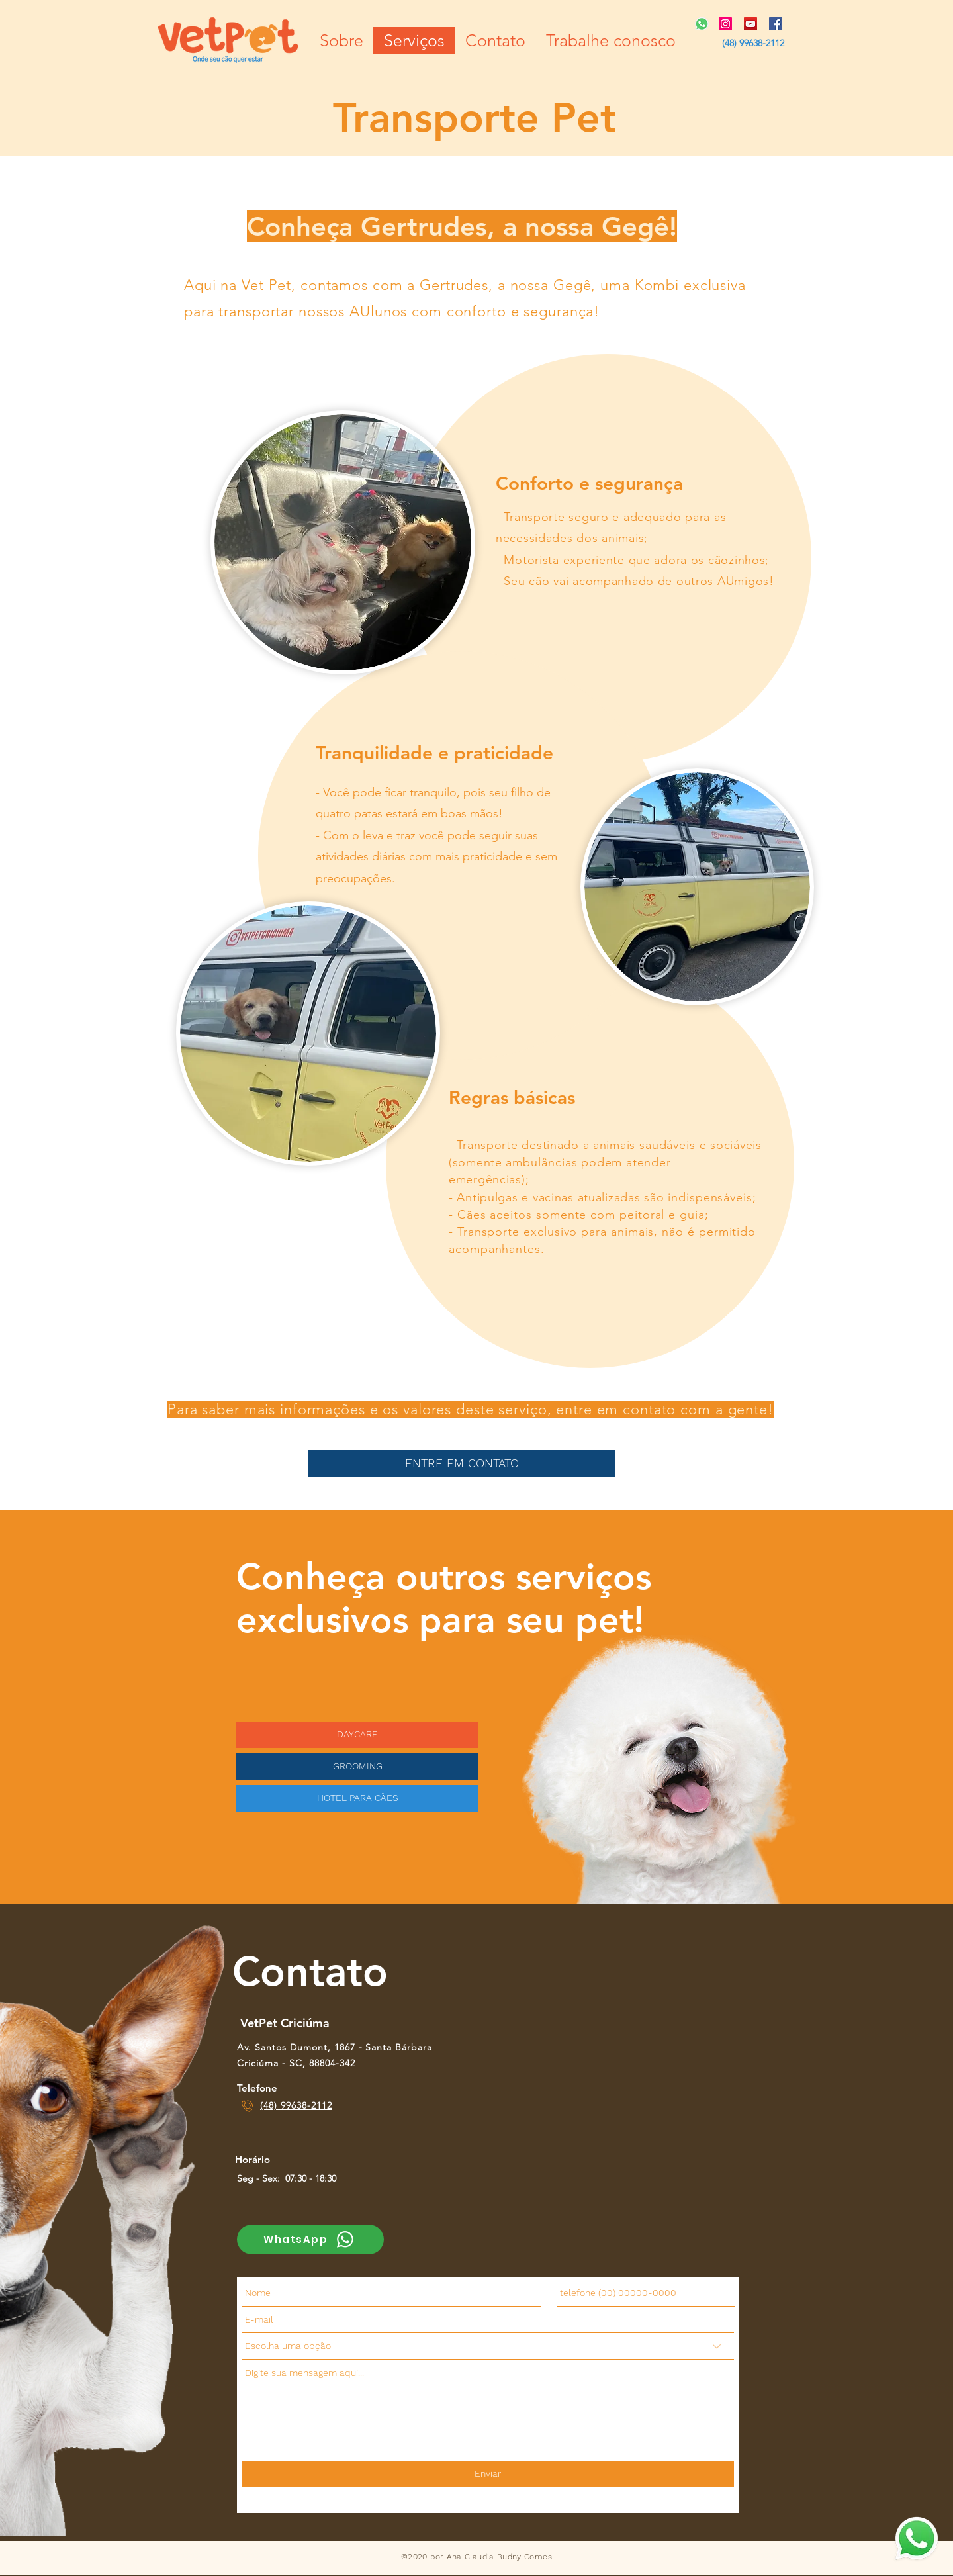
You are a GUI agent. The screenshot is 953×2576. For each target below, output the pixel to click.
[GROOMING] (357, 1766)
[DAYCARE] (357, 1735)
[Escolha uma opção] (488, 2346)
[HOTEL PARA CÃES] (357, 1798)
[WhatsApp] (310, 2239)
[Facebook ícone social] (775, 23)
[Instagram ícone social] (725, 23)
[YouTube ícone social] (750, 23)
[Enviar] (488, 2474)
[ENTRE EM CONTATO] (461, 1463)
